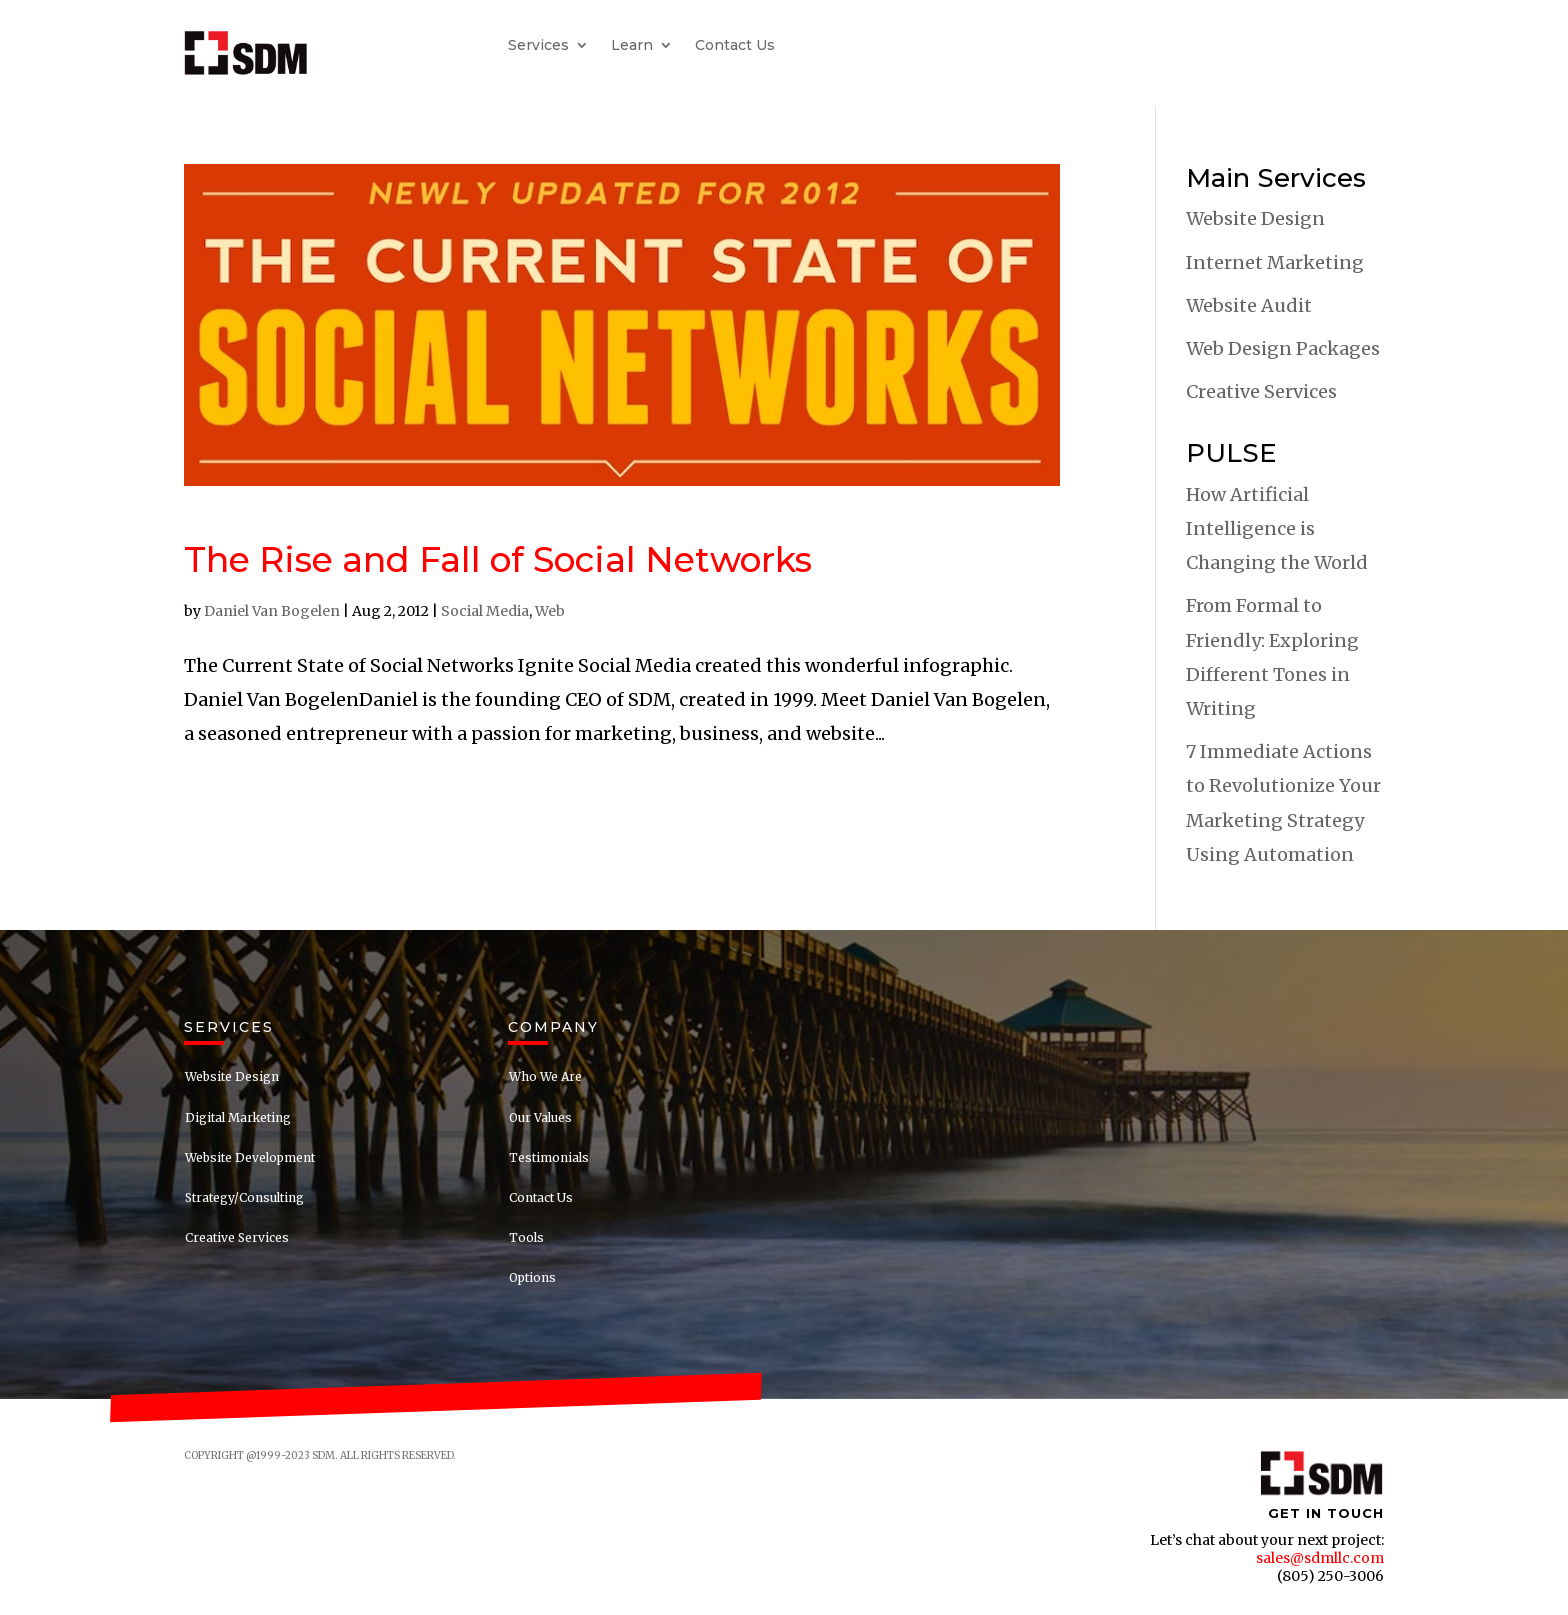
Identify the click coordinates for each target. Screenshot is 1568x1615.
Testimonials (549, 1157)
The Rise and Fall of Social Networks (498, 559)
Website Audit (1249, 305)
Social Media (485, 611)
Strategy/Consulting (244, 1197)
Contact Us (735, 46)
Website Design (1255, 218)
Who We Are (545, 1076)
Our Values (540, 1117)
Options (532, 1277)
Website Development (250, 1157)
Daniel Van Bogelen (272, 611)
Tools (526, 1237)
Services (538, 46)
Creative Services (1261, 391)
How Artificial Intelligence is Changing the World (1277, 528)
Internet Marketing (1275, 262)
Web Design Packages (1283, 348)
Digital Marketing (238, 1117)
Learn (632, 46)
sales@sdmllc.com (1320, 1558)
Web (550, 611)
